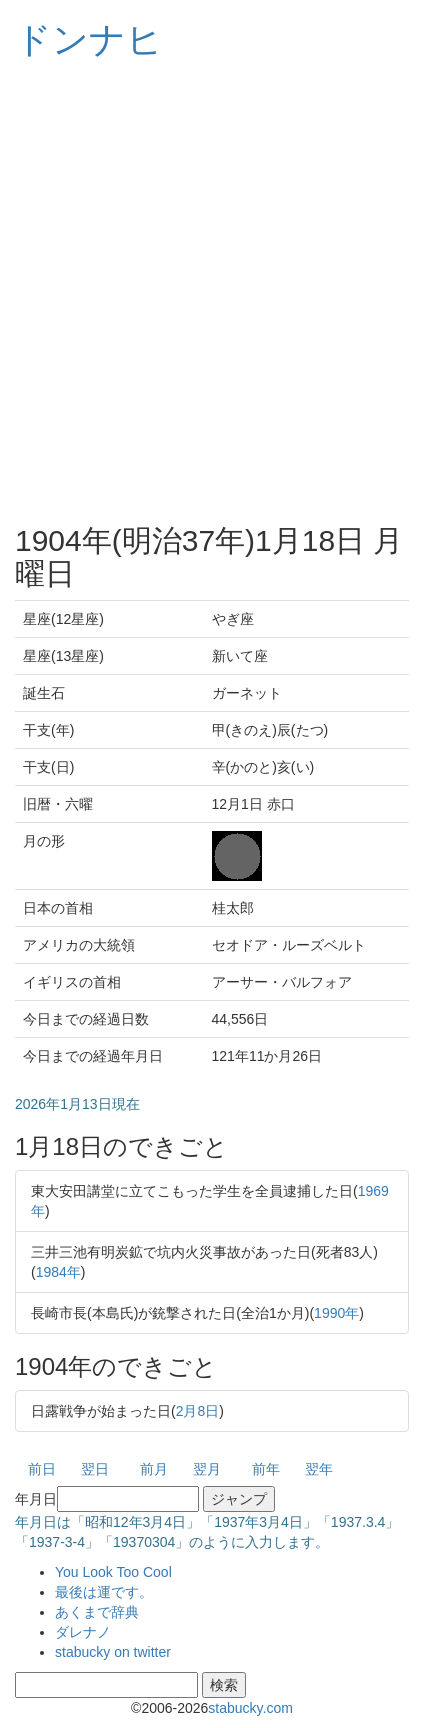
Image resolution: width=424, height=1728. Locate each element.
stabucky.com (250, 1708)
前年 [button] (266, 1469)
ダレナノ (83, 1632)
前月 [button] (154, 1469)
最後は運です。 (104, 1592)
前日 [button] (42, 1469)
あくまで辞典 (97, 1612)
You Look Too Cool (113, 1572)
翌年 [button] (319, 1469)
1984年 (58, 1272)
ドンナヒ (89, 39)
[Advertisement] (212, 292)
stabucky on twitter (113, 1652)
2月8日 (198, 1411)
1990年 (336, 1313)
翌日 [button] (95, 1469)
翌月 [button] (207, 1469)
